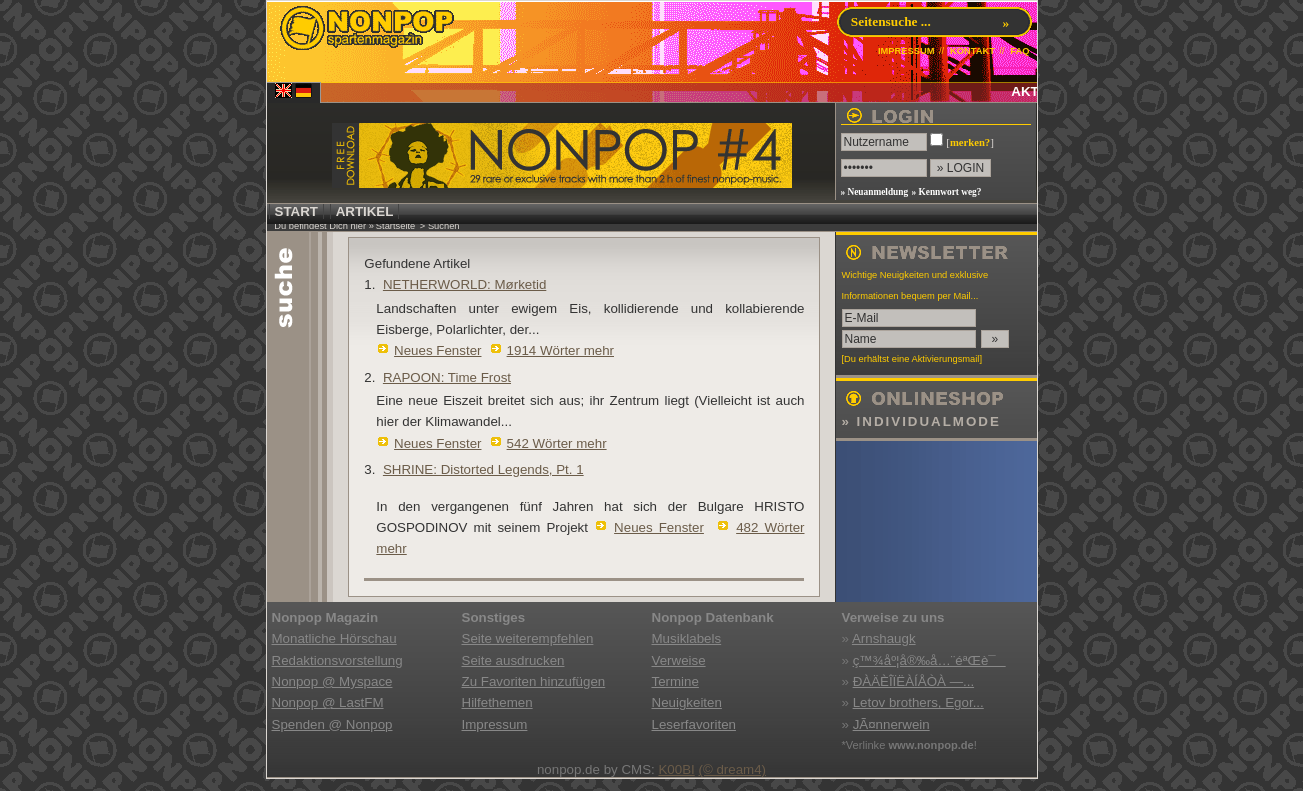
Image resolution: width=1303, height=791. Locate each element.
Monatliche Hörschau (334, 638)
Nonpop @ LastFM (328, 702)
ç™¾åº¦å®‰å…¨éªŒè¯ (929, 660)
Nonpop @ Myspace (332, 681)
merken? (970, 142)
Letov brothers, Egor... (918, 702)
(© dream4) (732, 769)
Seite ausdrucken (513, 660)
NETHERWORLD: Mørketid (464, 284)
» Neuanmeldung (875, 192)
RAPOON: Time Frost (447, 377)
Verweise (679, 660)
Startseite (395, 226)
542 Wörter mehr (557, 443)
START (296, 211)
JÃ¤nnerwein (891, 724)
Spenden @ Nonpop (332, 724)
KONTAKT (972, 51)
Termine (675, 681)
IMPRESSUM (906, 51)
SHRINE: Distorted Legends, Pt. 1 (483, 469)
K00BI (676, 769)
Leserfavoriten (694, 724)
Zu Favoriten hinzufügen (534, 681)
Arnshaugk (884, 638)
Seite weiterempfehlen (528, 638)
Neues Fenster (437, 350)
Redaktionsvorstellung (337, 660)
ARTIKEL (365, 211)
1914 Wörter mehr (560, 350)
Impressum (495, 724)
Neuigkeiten (687, 702)
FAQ (1019, 51)
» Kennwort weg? (947, 192)
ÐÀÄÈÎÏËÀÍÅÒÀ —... (913, 681)
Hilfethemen (497, 702)
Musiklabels (687, 638)
